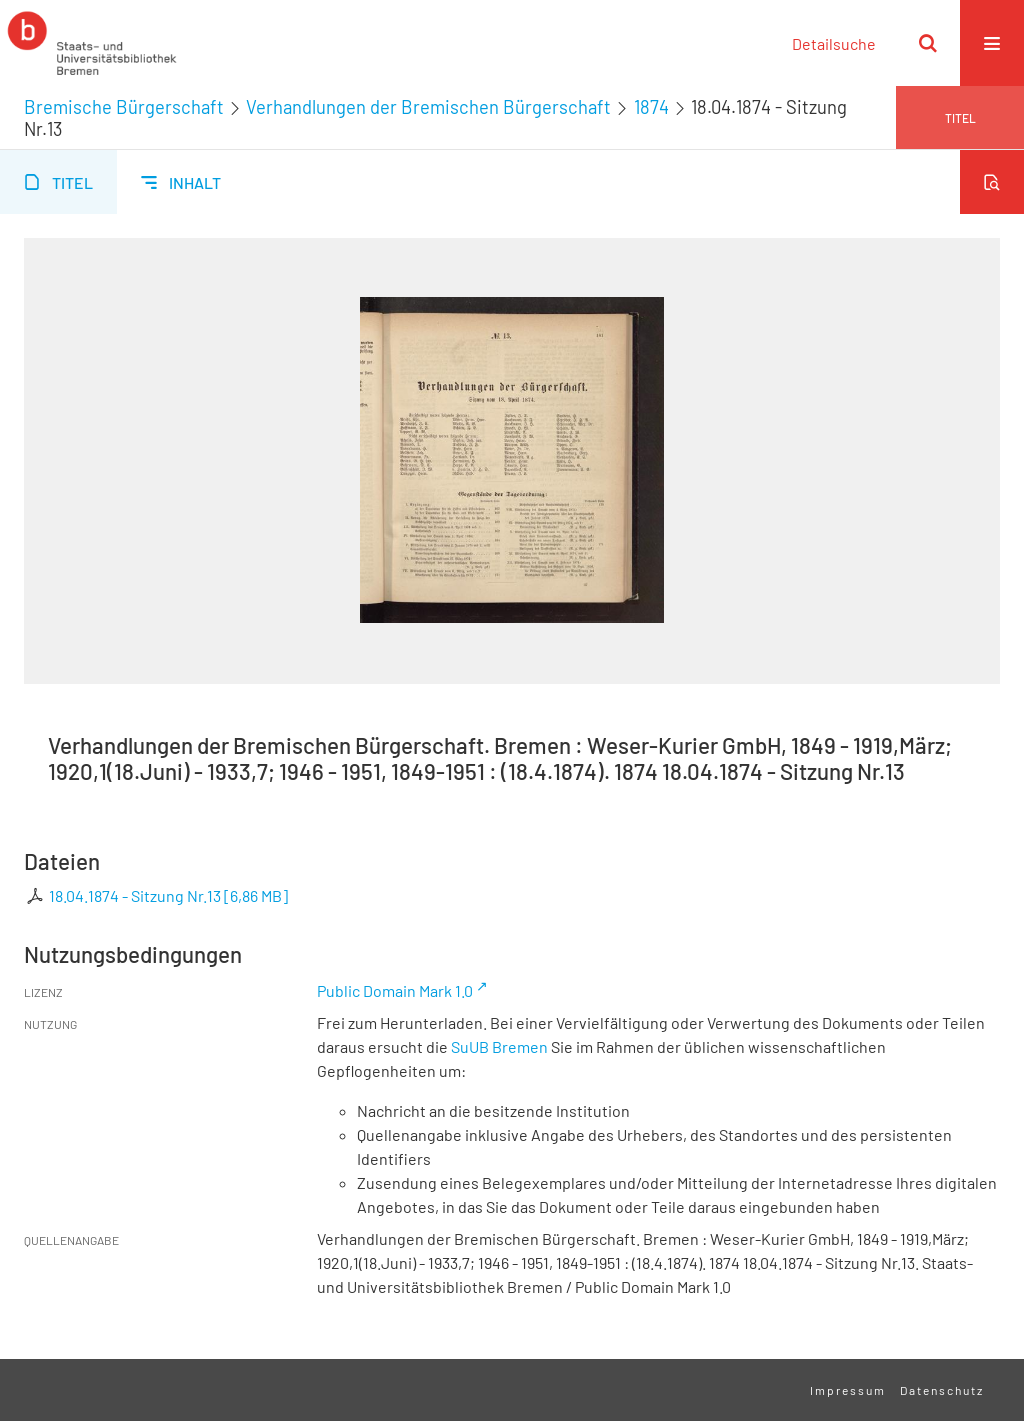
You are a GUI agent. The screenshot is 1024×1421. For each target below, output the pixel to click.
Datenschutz (942, 1390)
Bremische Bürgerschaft (124, 107)
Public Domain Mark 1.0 (395, 990)
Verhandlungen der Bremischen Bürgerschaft (428, 107)
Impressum (848, 1390)
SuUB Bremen (499, 1046)
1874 (651, 107)
